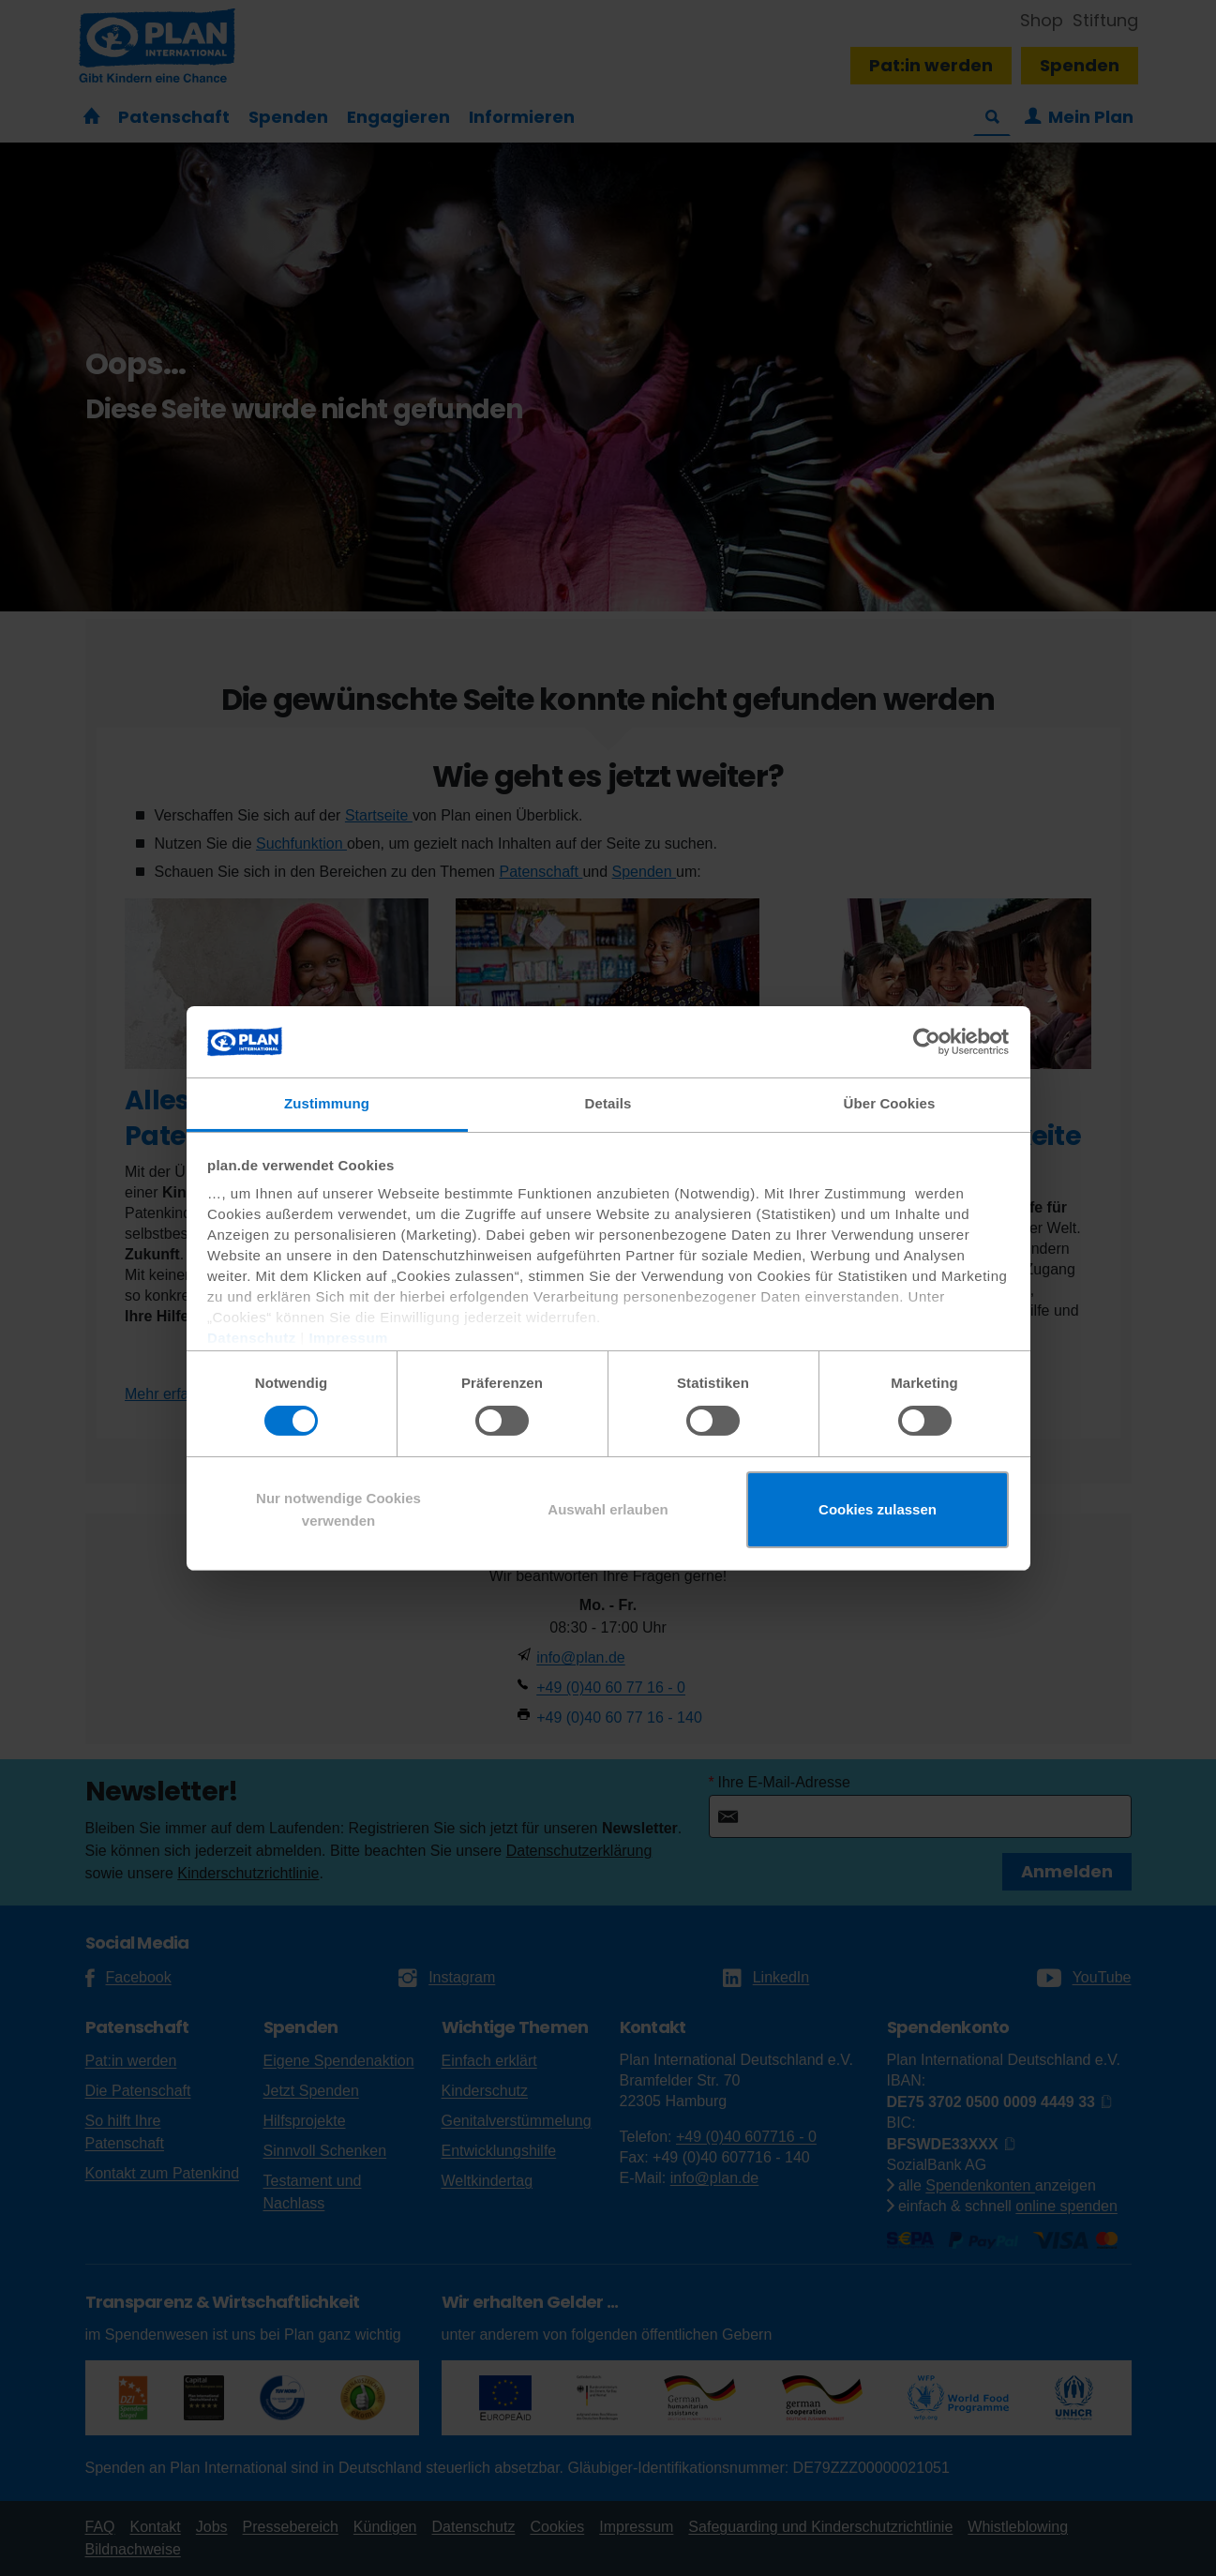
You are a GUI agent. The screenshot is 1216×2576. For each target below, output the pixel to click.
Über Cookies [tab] (890, 1103)
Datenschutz (251, 1338)
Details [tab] (608, 1103)
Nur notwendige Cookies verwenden (338, 1509)
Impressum (348, 1338)
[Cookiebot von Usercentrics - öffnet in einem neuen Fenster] (927, 1042)
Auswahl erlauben (608, 1509)
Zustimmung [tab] (326, 1103)
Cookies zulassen (877, 1509)
